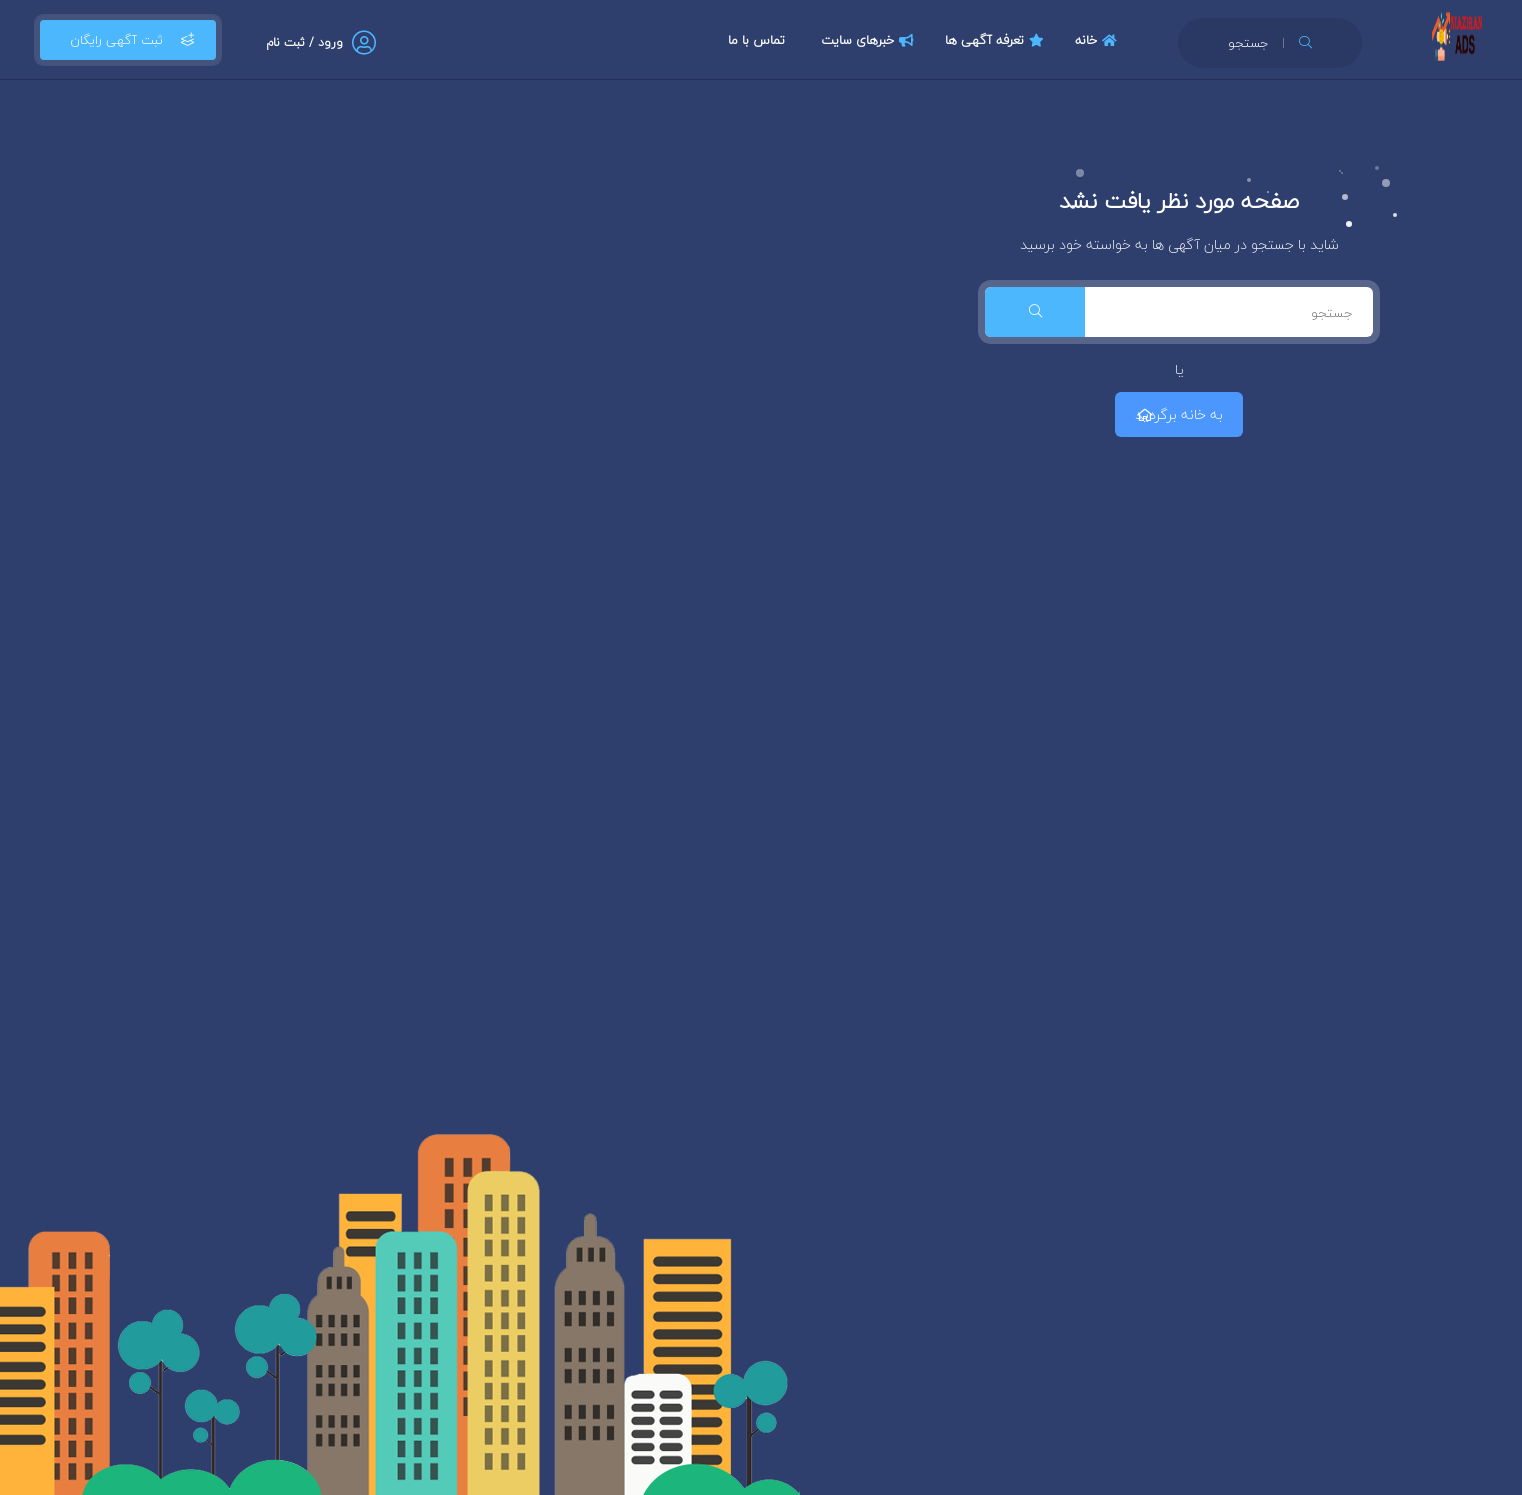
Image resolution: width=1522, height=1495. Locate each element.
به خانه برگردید (1179, 414)
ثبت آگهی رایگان (128, 40)
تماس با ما (756, 40)
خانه (1098, 40)
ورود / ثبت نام (304, 42)
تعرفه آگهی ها (997, 40)
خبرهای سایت (870, 40)
